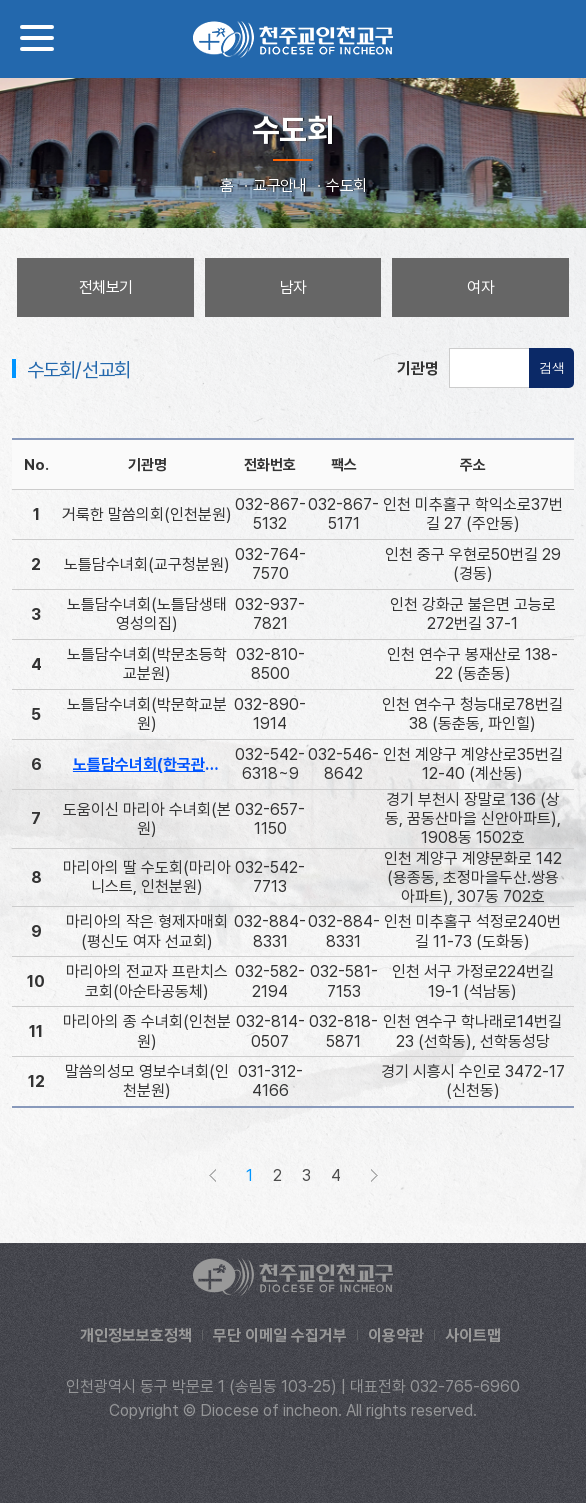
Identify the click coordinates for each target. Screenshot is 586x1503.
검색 (552, 367)
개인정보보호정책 (136, 1335)
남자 (293, 287)
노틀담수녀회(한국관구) (149, 764)
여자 (480, 287)
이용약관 (396, 1335)
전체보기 (105, 287)
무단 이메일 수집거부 (280, 1335)
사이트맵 (473, 1335)
